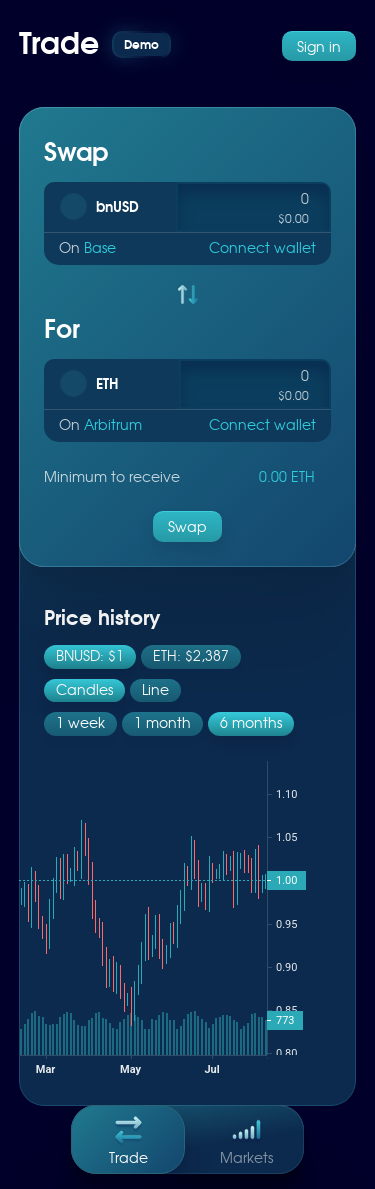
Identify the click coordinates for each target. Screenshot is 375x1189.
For (62, 327)
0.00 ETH (287, 476)
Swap (76, 150)
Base (100, 247)
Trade (128, 1136)
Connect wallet (262, 247)
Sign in (319, 46)
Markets (246, 1136)
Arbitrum (113, 424)
